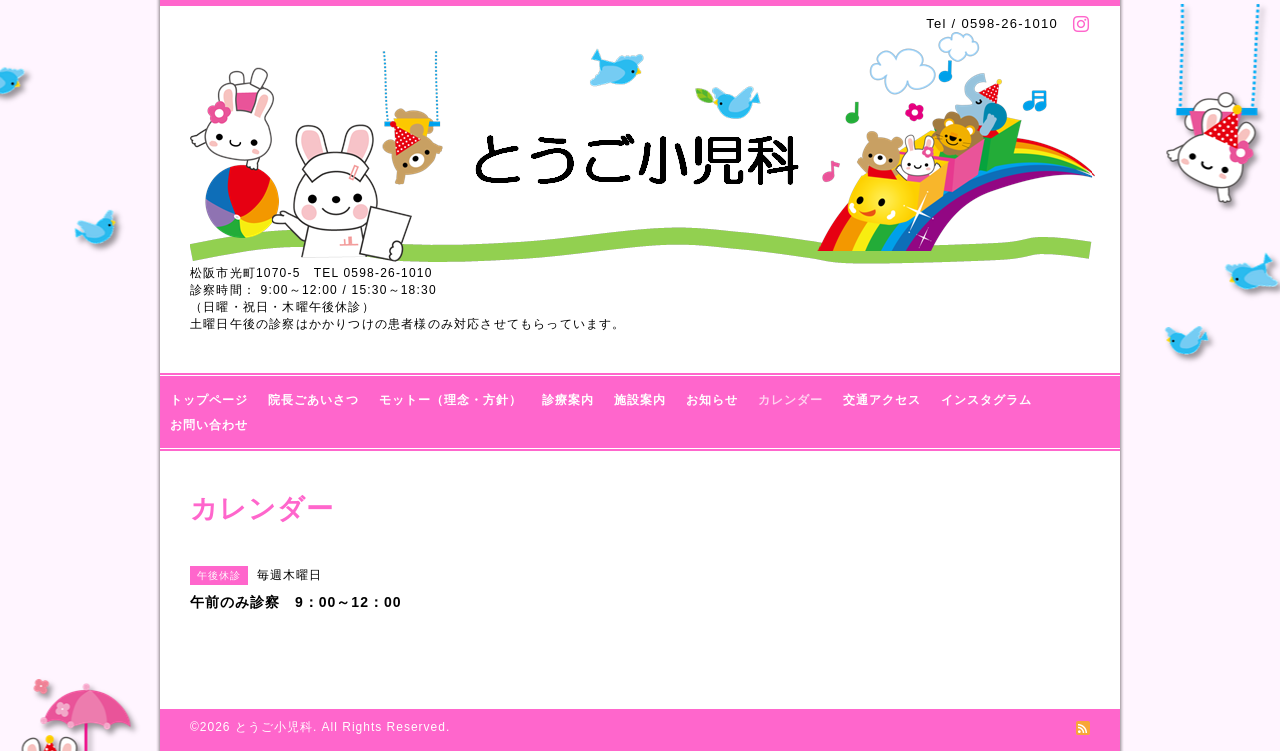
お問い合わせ (209, 425)
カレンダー (790, 400)
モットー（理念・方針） (450, 400)
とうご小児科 (274, 727)
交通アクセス (882, 400)
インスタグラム (986, 400)
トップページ (209, 400)
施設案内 (640, 400)
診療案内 (568, 400)
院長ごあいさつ (313, 400)
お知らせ (712, 400)
